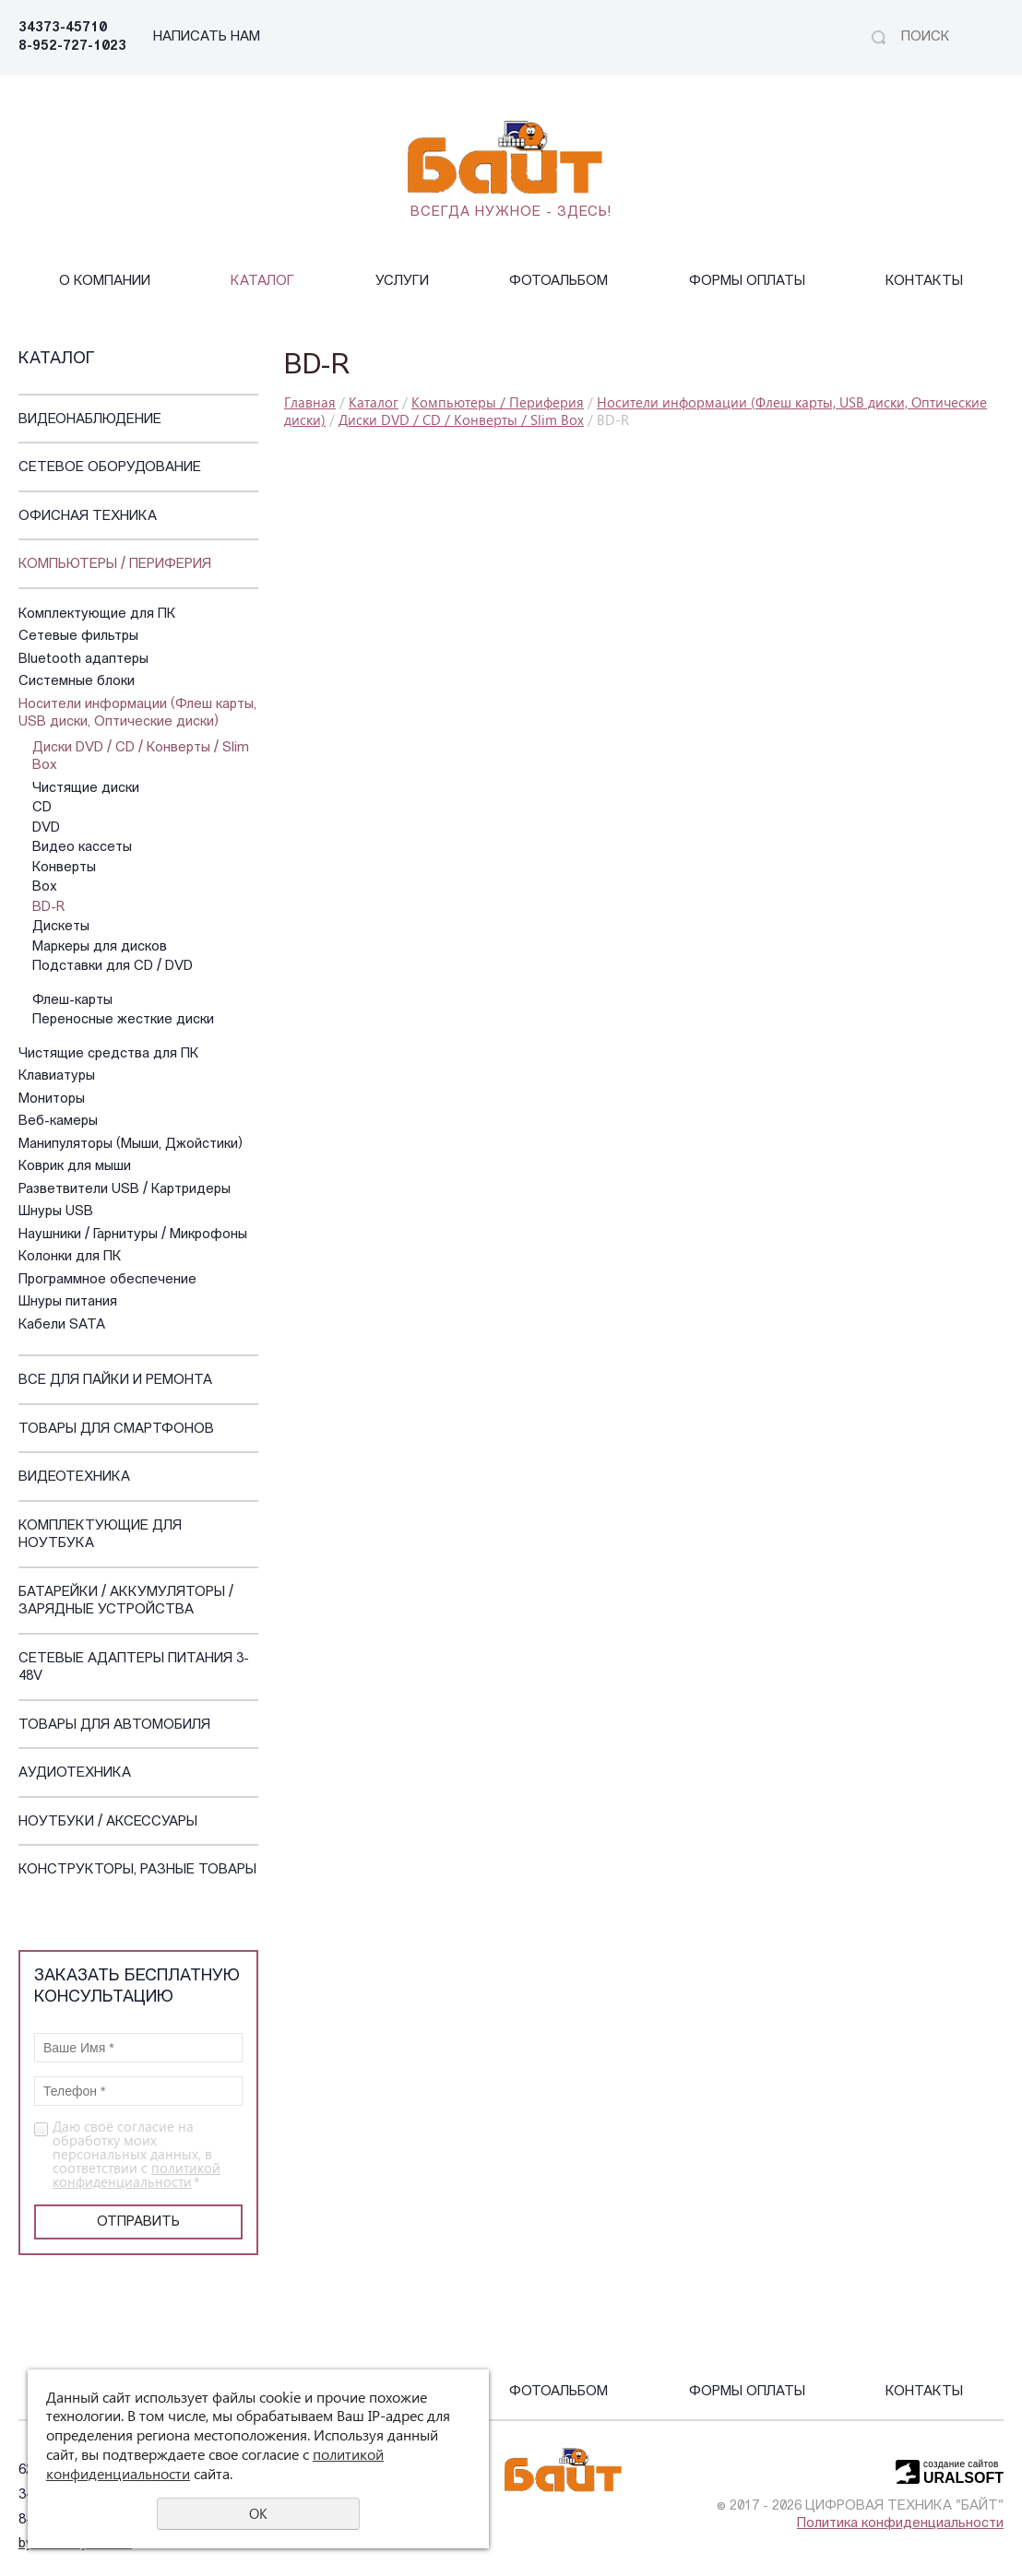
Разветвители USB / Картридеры (124, 1190)
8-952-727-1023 (72, 46)
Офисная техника (87, 517)
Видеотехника (74, 1477)
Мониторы (51, 1099)
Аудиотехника (74, 1773)
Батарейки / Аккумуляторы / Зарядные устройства (125, 1602)
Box (44, 887)
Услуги (402, 282)
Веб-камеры (58, 1121)
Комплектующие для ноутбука (100, 1535)
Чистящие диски (85, 789)
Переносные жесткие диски (123, 1020)
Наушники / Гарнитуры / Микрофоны (132, 1235)
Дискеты (60, 927)
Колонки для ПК (70, 1257)
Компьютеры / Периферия (114, 565)
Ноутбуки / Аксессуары (107, 1822)
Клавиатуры (56, 1076)
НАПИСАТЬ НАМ (206, 37)
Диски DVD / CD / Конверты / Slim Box (140, 757)
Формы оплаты (747, 282)
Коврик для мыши (74, 1167)
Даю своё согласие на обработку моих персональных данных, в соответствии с (136, 2154)
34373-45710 (62, 28)
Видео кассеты (82, 848)
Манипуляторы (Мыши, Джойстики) (130, 1145)
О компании (104, 282)
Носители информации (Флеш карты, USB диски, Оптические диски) (137, 714)
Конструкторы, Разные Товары (137, 1870)
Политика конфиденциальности (900, 2524)
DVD (46, 828)
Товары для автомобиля (114, 1725)
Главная (310, 402)
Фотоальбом (558, 282)
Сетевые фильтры (78, 637)
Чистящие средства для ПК (108, 1054)
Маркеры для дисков (99, 947)
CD (42, 808)
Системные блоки (76, 682)
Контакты (924, 282)
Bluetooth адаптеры (83, 660)
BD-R (48, 908)
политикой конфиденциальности (136, 2174)
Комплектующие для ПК (97, 614)
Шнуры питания (67, 1302)
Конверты (64, 868)
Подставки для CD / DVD (112, 967)
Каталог (262, 282)
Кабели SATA (61, 1325)
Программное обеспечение (107, 1280)
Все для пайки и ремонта (115, 1381)
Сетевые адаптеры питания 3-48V (133, 1668)
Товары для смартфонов (116, 1429)
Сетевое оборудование (109, 468)
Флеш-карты (72, 1001)
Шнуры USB (55, 1212)
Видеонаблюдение (89, 420)
